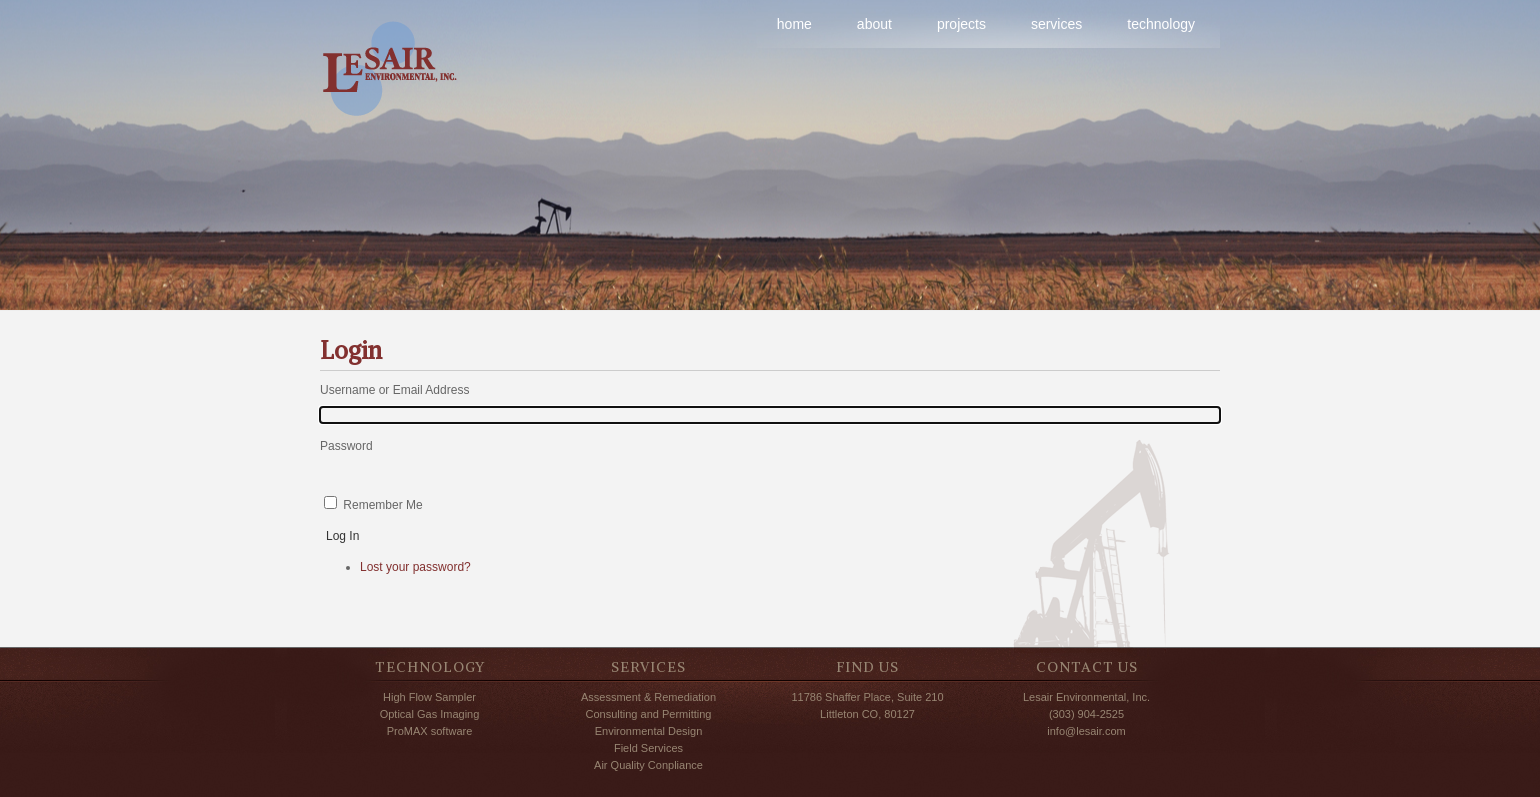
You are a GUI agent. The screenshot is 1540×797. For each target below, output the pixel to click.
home (794, 24)
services (1056, 24)
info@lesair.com (1086, 731)
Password (346, 446)
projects (961, 24)
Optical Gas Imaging (430, 714)
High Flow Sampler (429, 697)
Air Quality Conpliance (648, 765)
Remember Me (382, 505)
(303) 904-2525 (1086, 714)
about (874, 24)
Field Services (648, 748)
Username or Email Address (394, 390)
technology (1161, 24)
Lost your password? (415, 567)
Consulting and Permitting (649, 714)
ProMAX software (430, 731)
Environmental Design (649, 731)
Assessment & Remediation (648, 697)
